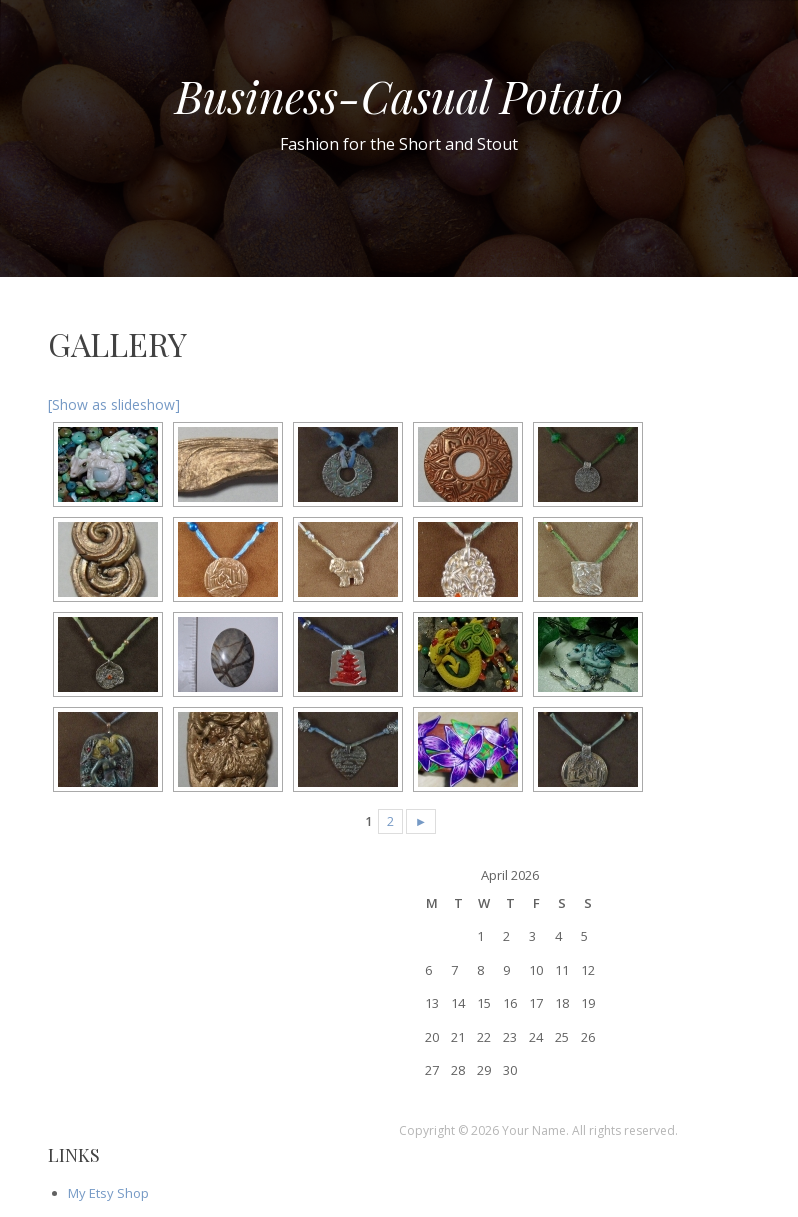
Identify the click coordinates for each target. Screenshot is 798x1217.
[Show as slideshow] (114, 404)
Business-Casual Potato (399, 95)
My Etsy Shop (108, 1193)
